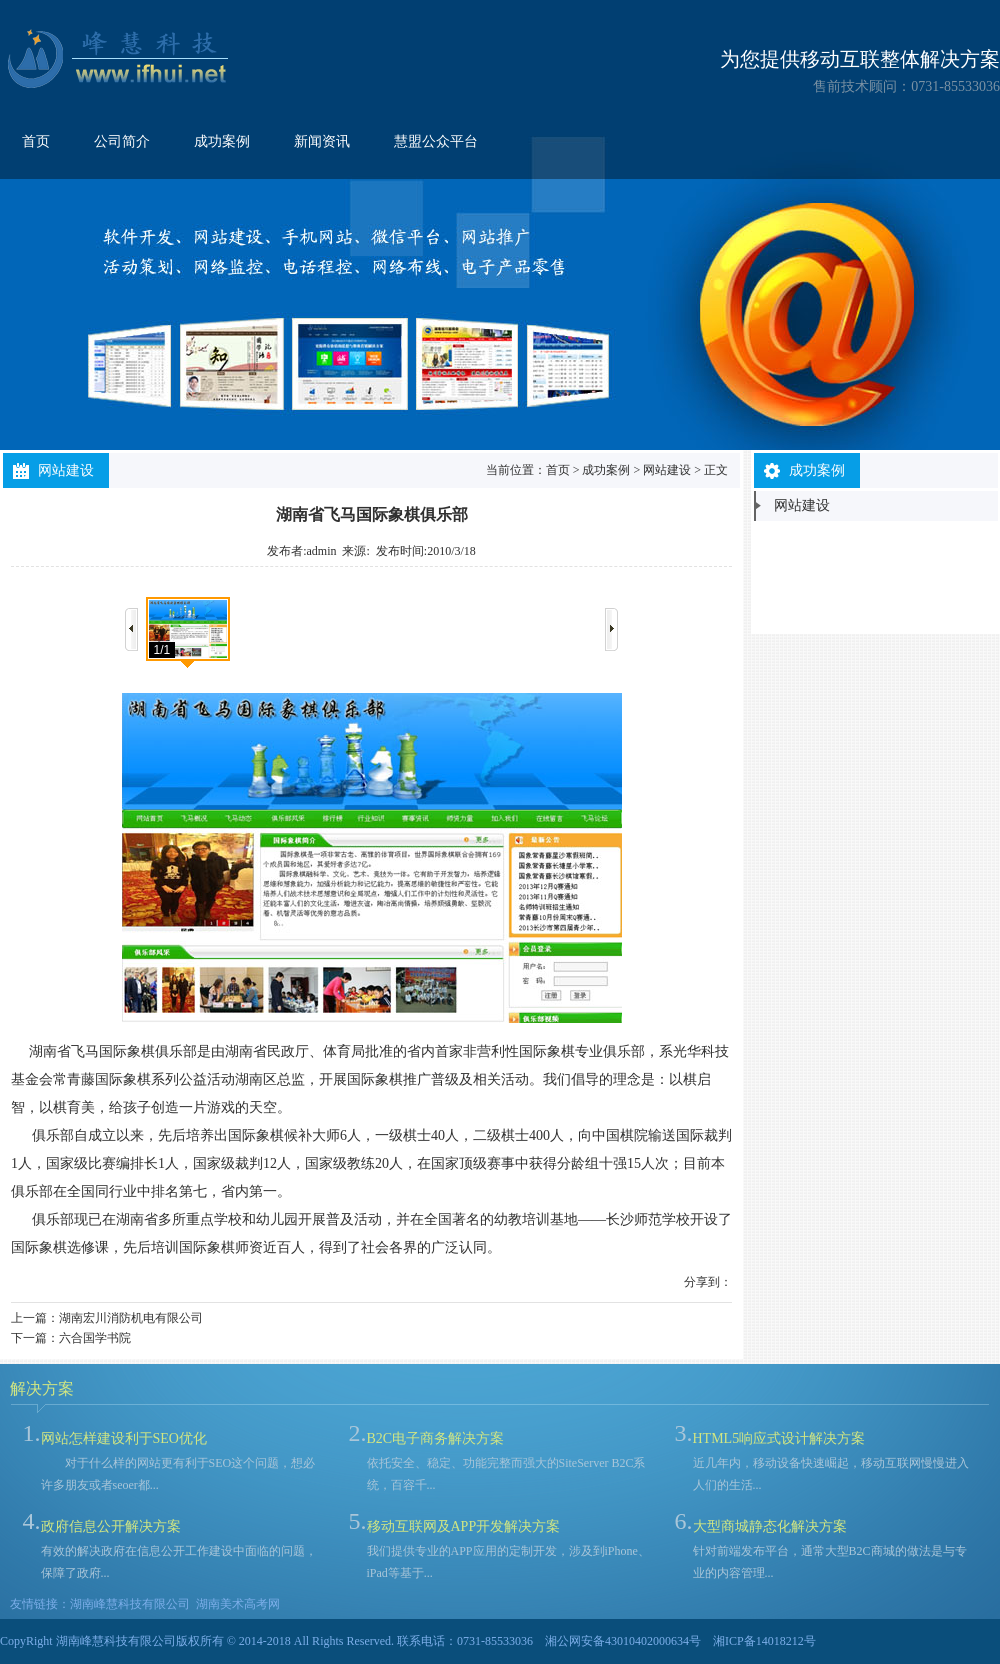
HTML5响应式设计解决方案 (779, 1438)
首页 (36, 141)
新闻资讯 (322, 141)
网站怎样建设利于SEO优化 (124, 1438)
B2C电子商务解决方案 (436, 1438)
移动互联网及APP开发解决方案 (464, 1526)
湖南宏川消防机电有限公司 (131, 1318)
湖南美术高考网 (238, 1604)
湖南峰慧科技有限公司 (130, 1604)
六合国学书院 (95, 1338)
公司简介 (122, 141)
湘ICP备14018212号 (764, 1641)
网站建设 (667, 470)
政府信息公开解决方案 (111, 1526)
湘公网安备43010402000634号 (623, 1641)
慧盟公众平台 (436, 141)
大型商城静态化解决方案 (770, 1526)
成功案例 (222, 141)
